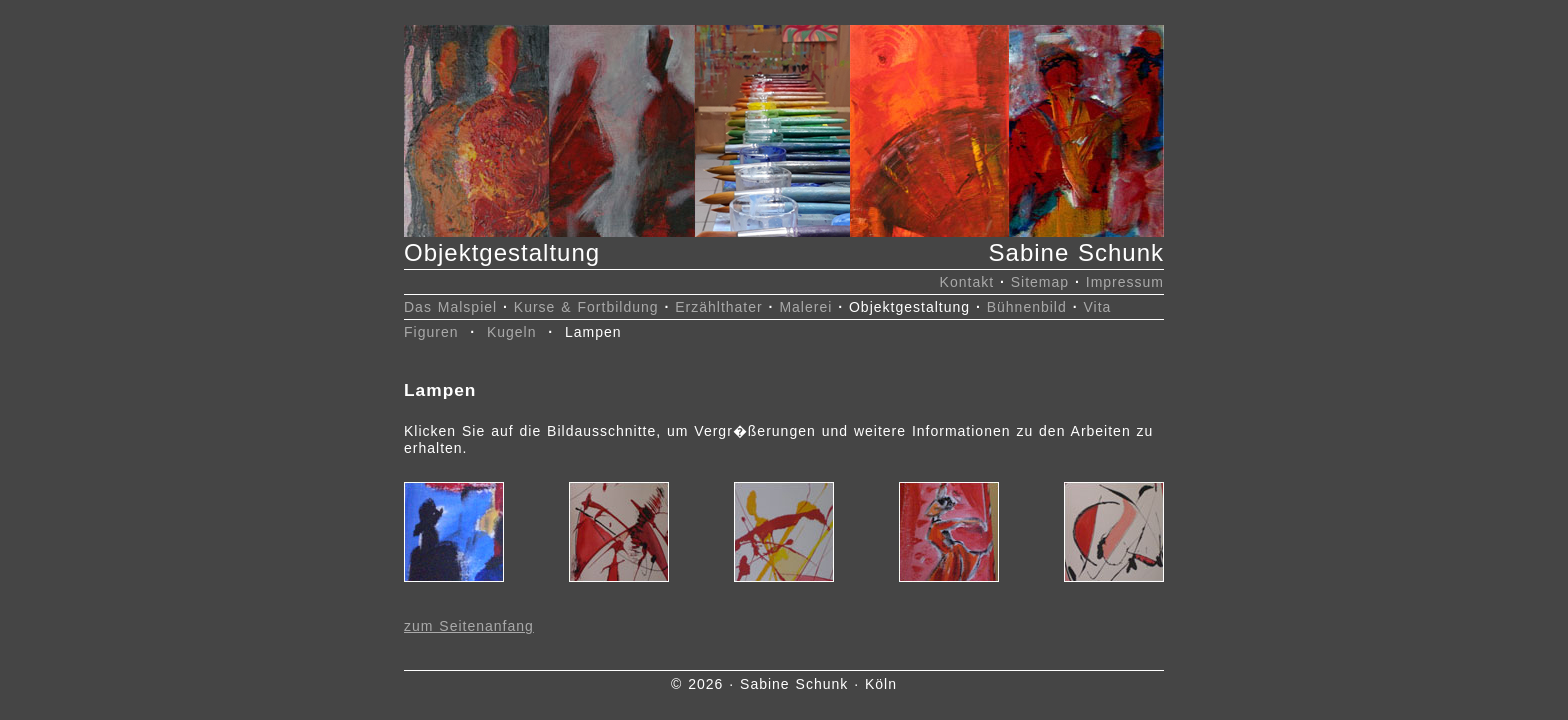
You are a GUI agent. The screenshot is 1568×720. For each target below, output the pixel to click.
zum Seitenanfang (469, 626)
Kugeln (512, 332)
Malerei (805, 307)
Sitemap (1040, 282)
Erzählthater (718, 307)
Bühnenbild (1027, 307)
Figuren (431, 332)
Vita (1097, 307)
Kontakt (967, 282)
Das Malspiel (450, 307)
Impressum (1125, 282)
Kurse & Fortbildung (586, 307)
